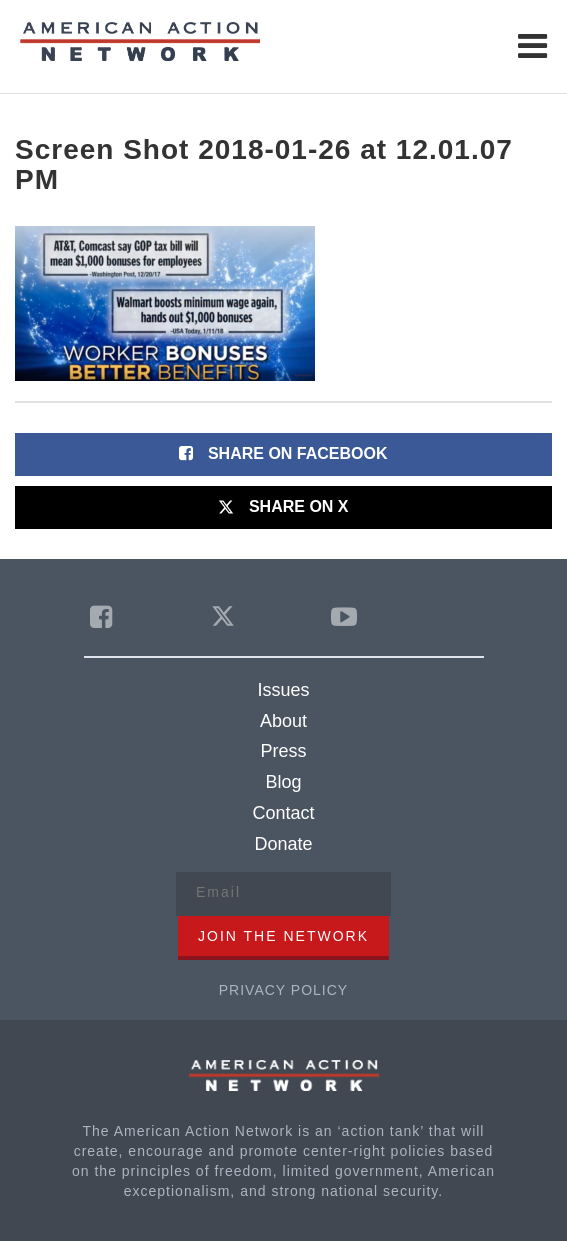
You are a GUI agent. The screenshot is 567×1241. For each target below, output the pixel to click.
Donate (283, 844)
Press (283, 751)
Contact (283, 813)
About (283, 721)
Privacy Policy (283, 990)
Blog (283, 782)
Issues (283, 690)
